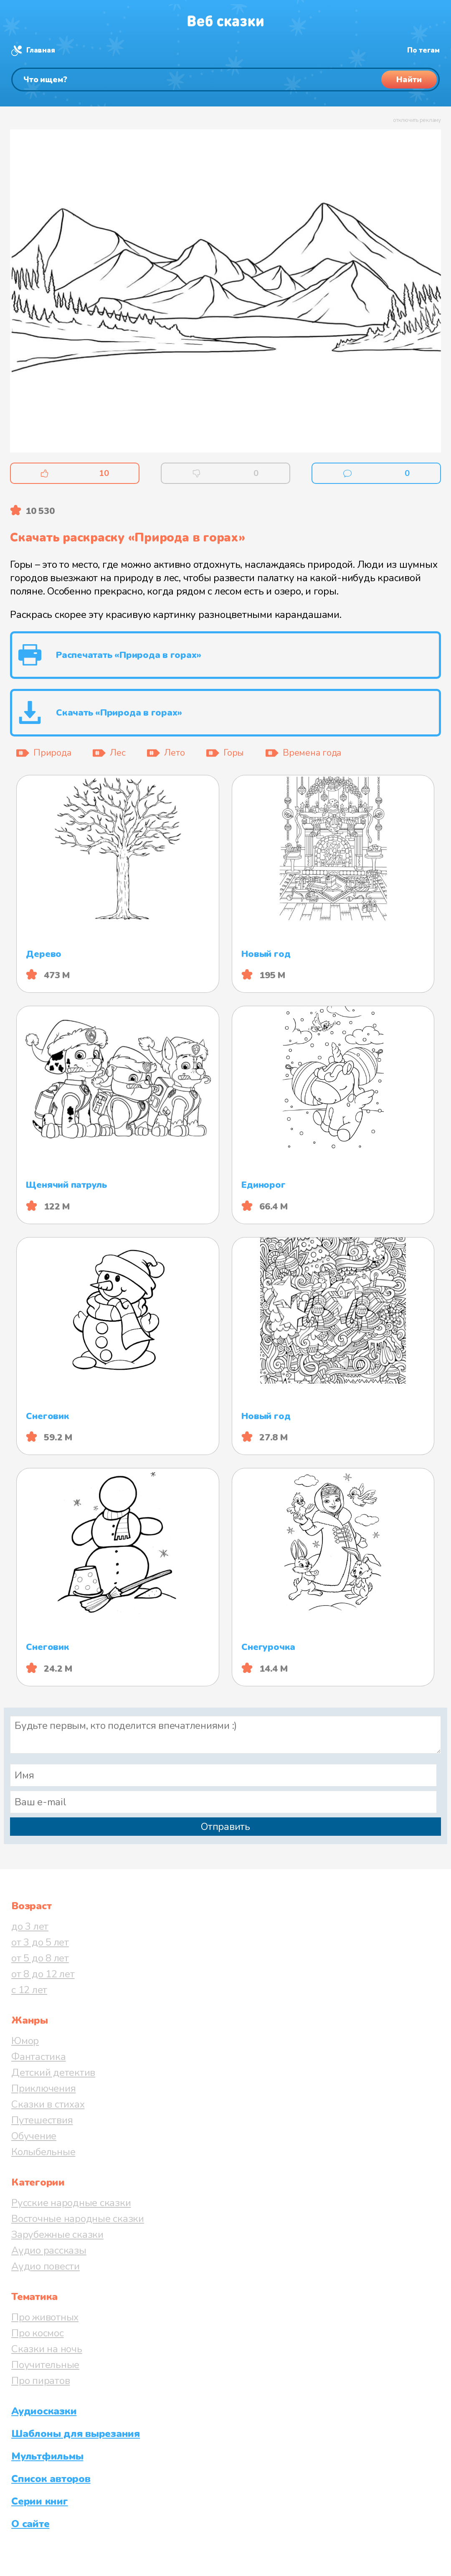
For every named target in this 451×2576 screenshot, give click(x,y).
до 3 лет (29, 1926)
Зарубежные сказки (57, 2234)
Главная (40, 50)
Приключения (43, 2088)
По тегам (423, 50)
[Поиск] (225, 79)
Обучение (33, 2136)
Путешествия (42, 2120)
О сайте (30, 2523)
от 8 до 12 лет (43, 1974)
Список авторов (51, 2478)
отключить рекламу (417, 120)
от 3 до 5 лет (40, 1942)
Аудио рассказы (48, 2250)
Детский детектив (53, 2072)
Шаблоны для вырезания (75, 2433)
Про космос (37, 2333)
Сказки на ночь (46, 2349)
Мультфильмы (47, 2456)
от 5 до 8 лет (40, 1958)
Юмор (25, 2040)
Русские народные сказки (71, 2202)
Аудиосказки (43, 2411)
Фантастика (38, 2056)
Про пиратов (40, 2380)
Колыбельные (43, 2151)
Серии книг (39, 2501)
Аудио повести (45, 2266)
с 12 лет (29, 1990)
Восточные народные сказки (77, 2218)
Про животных (45, 2317)
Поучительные (45, 2364)
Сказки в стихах (47, 2104)
